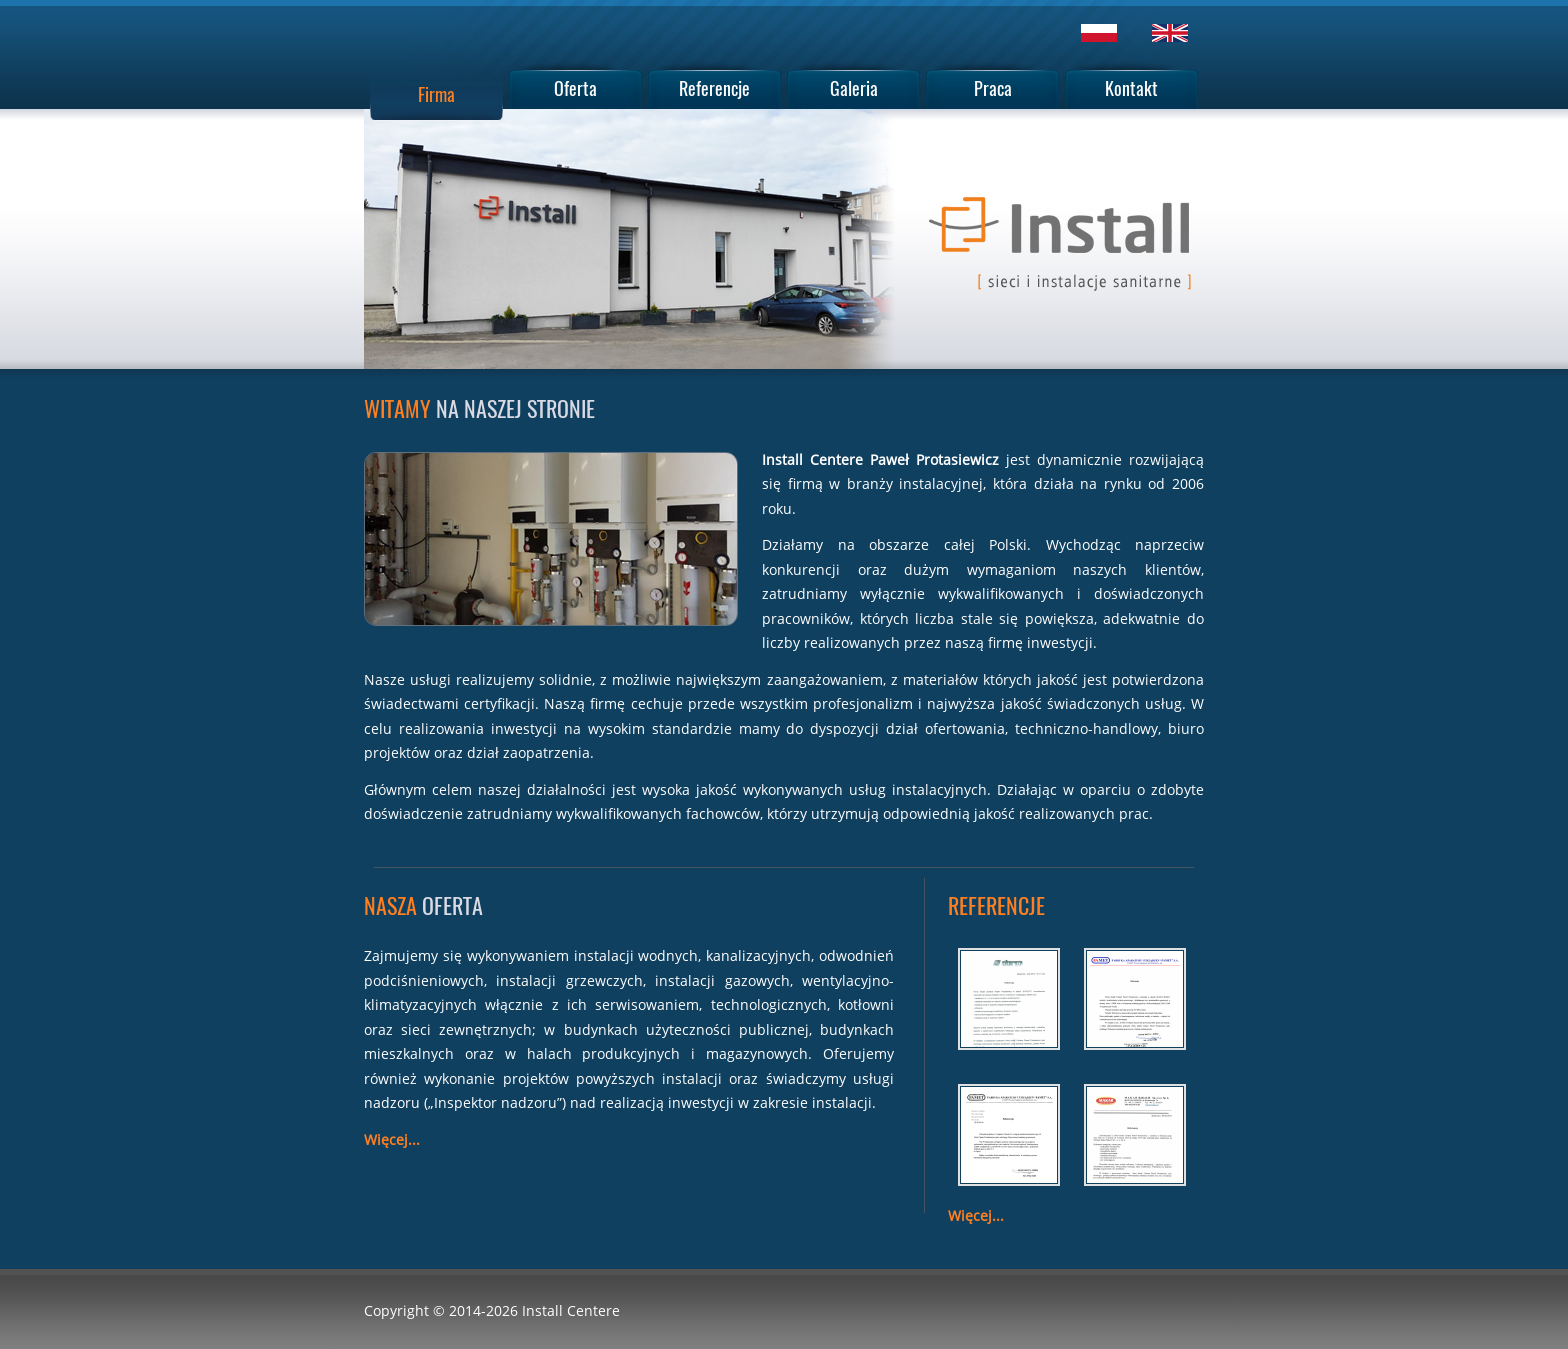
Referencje (714, 88)
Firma (436, 94)
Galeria (854, 88)
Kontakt (1131, 88)
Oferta (575, 88)
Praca (993, 88)
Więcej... (392, 1139)
